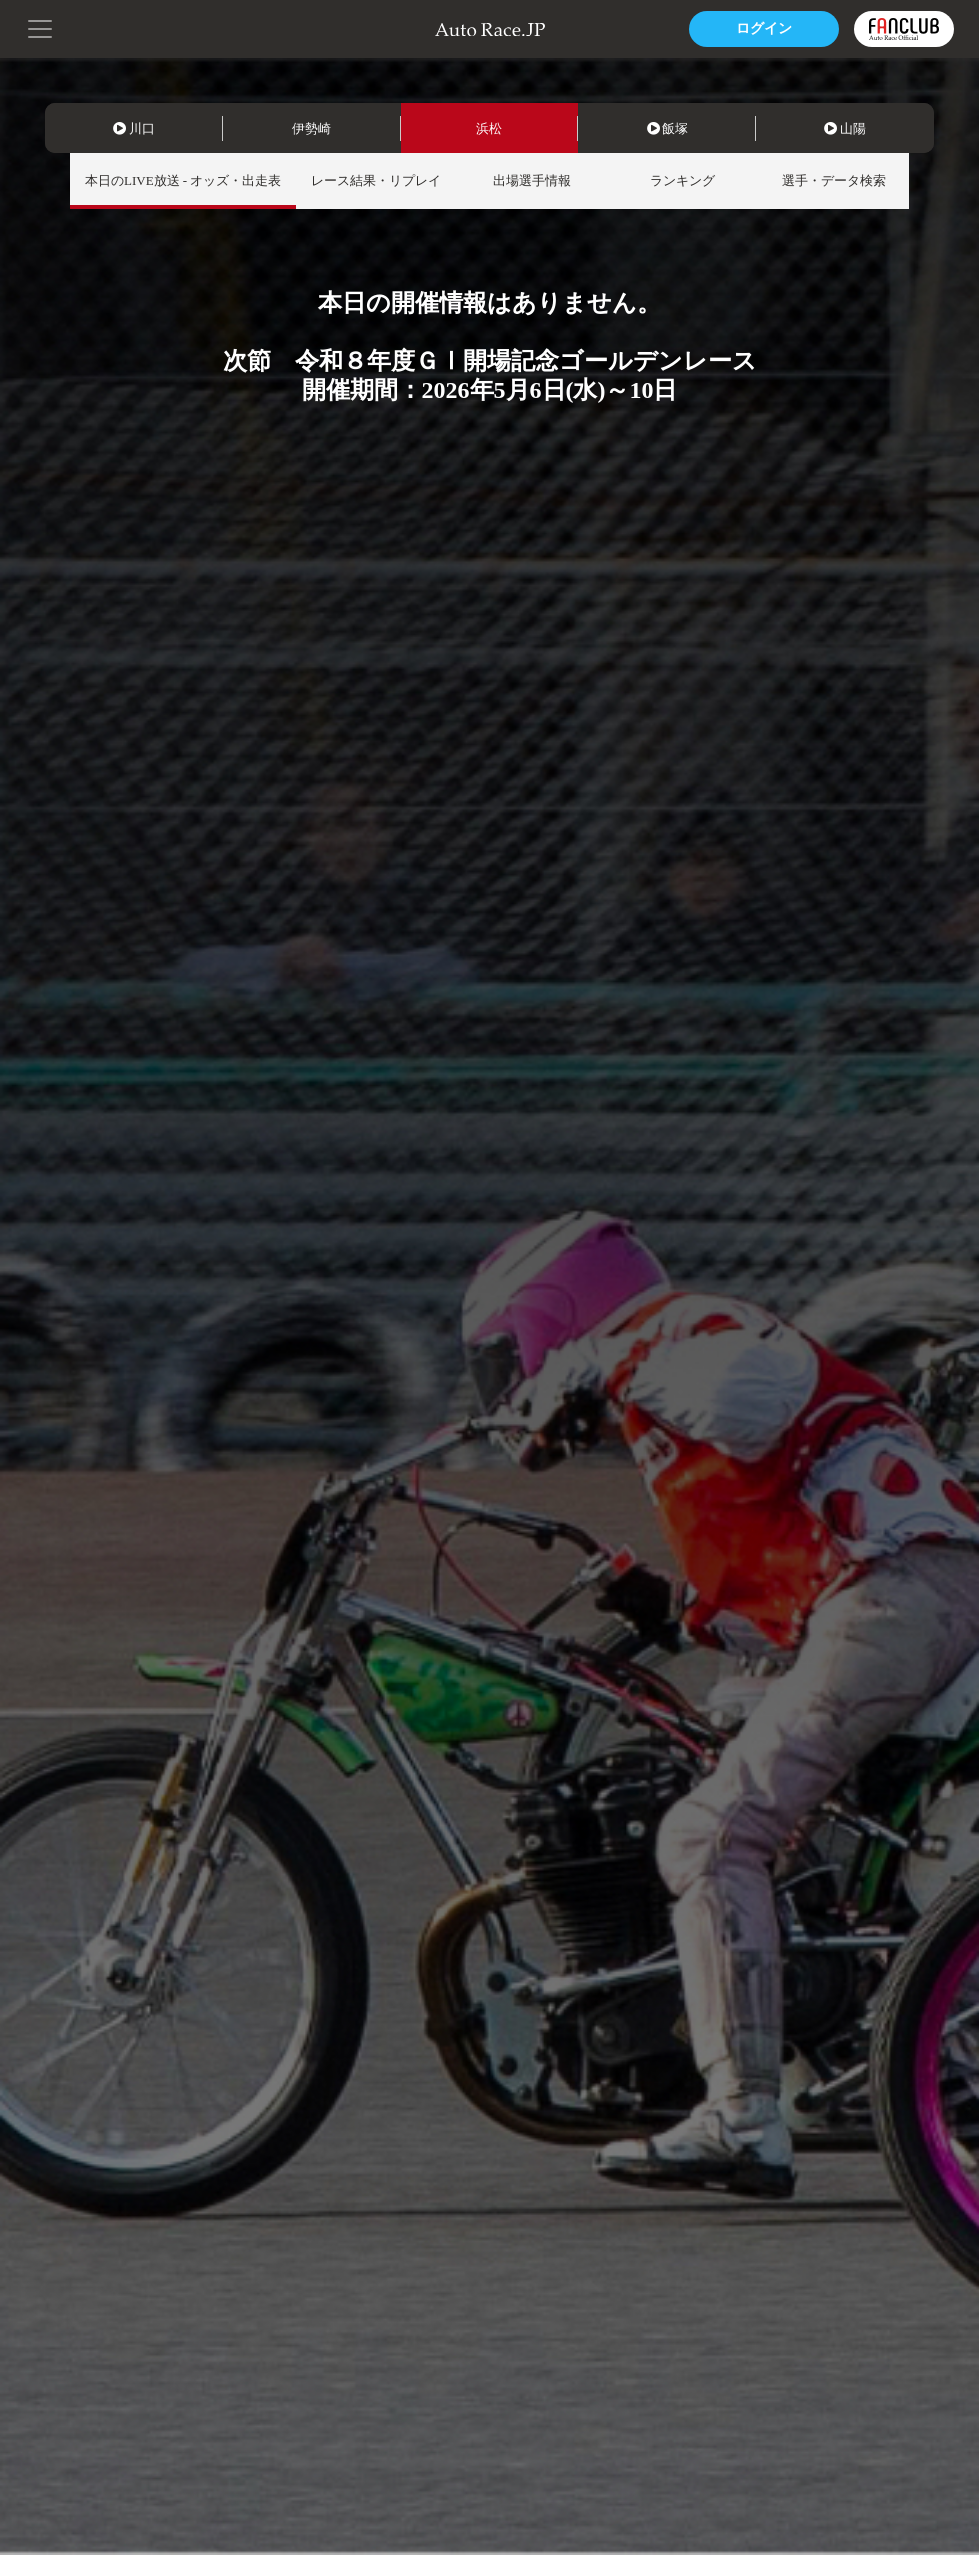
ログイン (764, 28)
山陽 (845, 128)
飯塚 (668, 128)
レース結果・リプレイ (376, 180)
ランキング (682, 180)
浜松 (489, 128)
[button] (40, 27)
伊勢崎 (311, 128)
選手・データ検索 (834, 180)
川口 (134, 128)
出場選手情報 (532, 180)
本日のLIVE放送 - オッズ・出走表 (183, 180)
